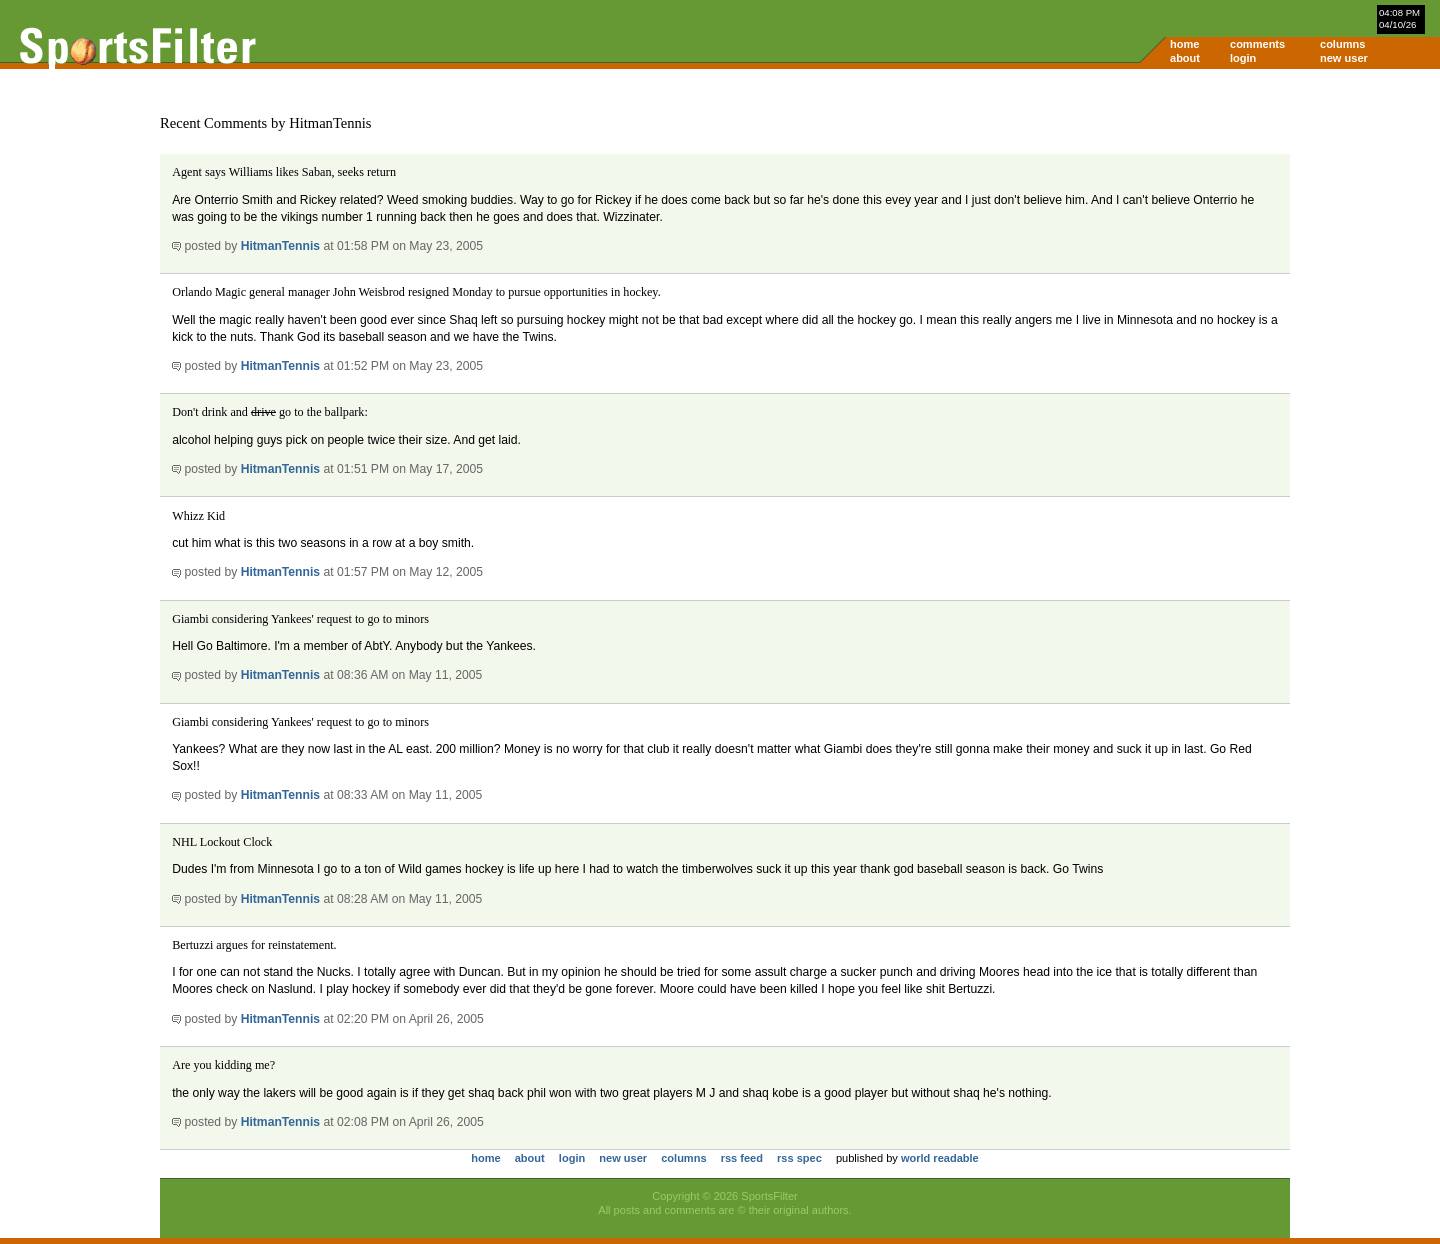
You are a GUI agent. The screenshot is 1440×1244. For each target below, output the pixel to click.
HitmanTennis (280, 246)
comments (1257, 44)
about (1185, 58)
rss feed (742, 1158)
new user (1344, 58)
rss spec (799, 1158)
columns (1342, 44)
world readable (940, 1158)
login (1243, 58)
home (1184, 44)
